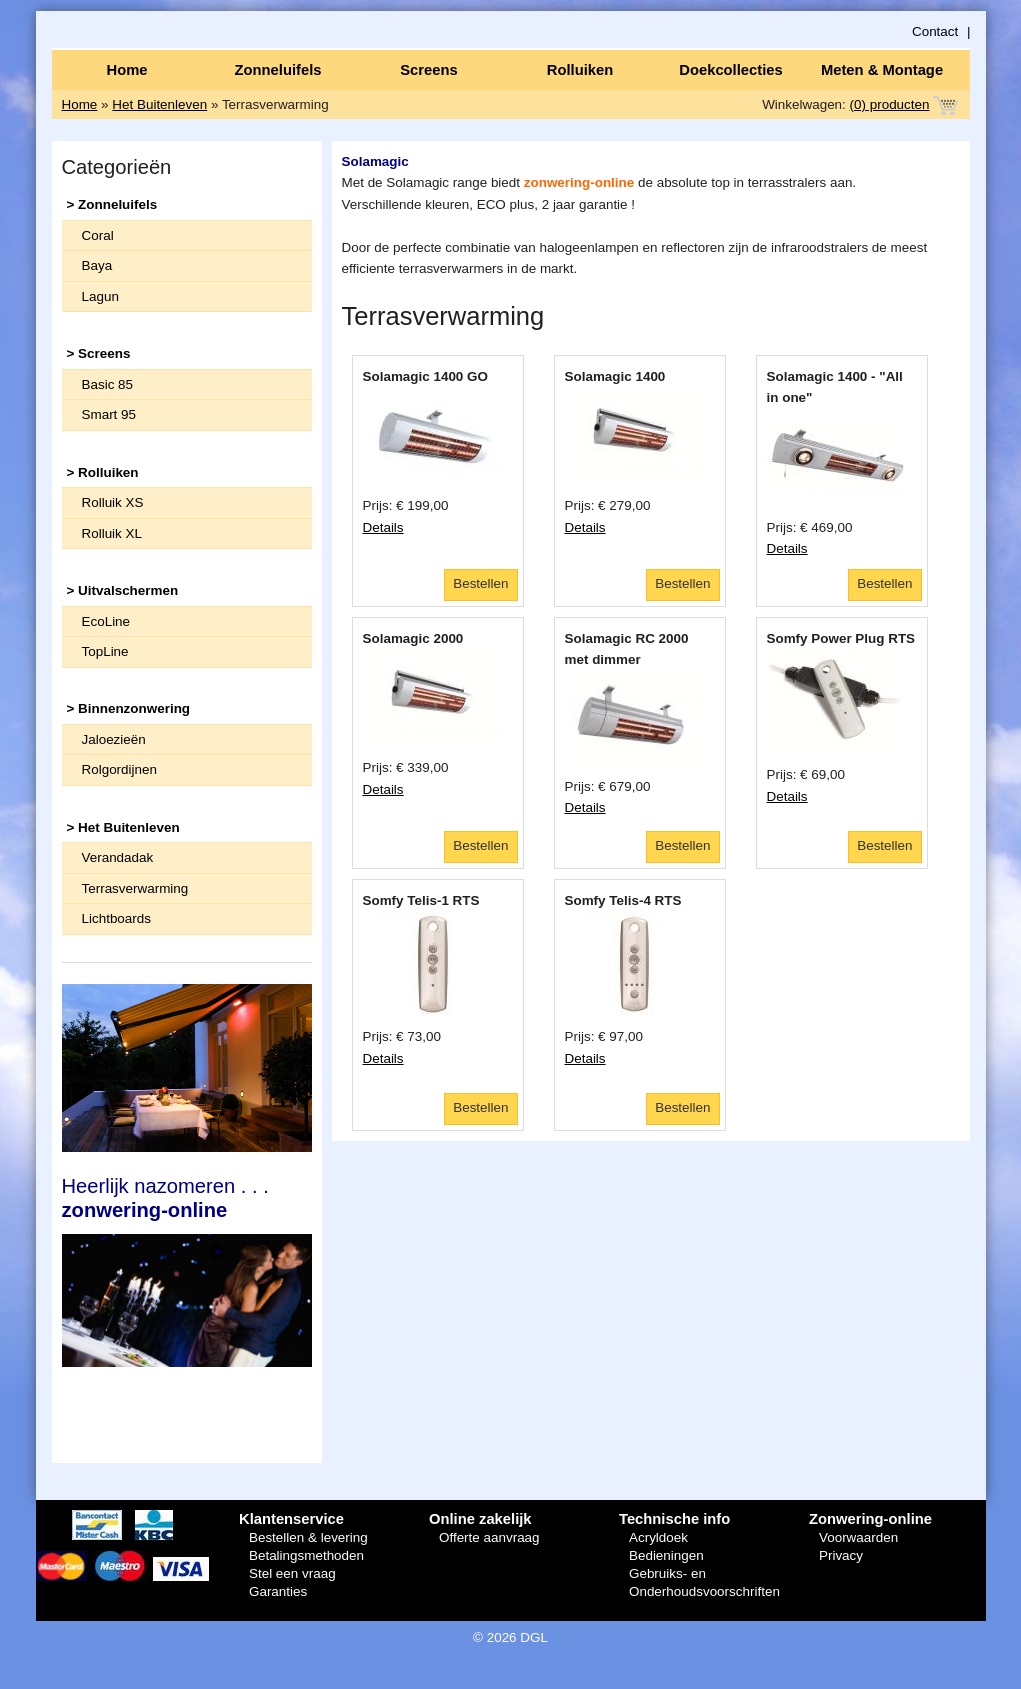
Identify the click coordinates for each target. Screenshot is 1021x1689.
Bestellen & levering (308, 1537)
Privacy (841, 1555)
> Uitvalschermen (123, 590)
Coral (98, 235)
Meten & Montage (882, 70)
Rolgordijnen (119, 769)
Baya (97, 265)
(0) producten (890, 104)
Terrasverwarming (135, 888)
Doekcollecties (730, 70)
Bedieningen (666, 1555)
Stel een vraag (292, 1573)
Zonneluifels (278, 70)
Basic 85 (108, 384)
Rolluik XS (113, 502)
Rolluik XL (112, 533)
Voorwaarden (858, 1537)
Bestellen (480, 583)
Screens (428, 70)
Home (126, 70)
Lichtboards (116, 918)
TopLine (105, 651)
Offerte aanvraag (489, 1537)
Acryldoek (658, 1537)
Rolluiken (580, 70)
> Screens (99, 353)
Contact (935, 31)
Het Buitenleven (159, 104)
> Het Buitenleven (123, 827)
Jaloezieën (114, 739)
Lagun (100, 296)
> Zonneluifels (112, 204)
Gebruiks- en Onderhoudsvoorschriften (704, 1582)
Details (383, 527)
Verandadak (118, 857)
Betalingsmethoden (306, 1555)
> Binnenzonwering (129, 708)
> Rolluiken (103, 472)
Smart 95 (109, 414)
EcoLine (106, 621)
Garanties (278, 1591)
